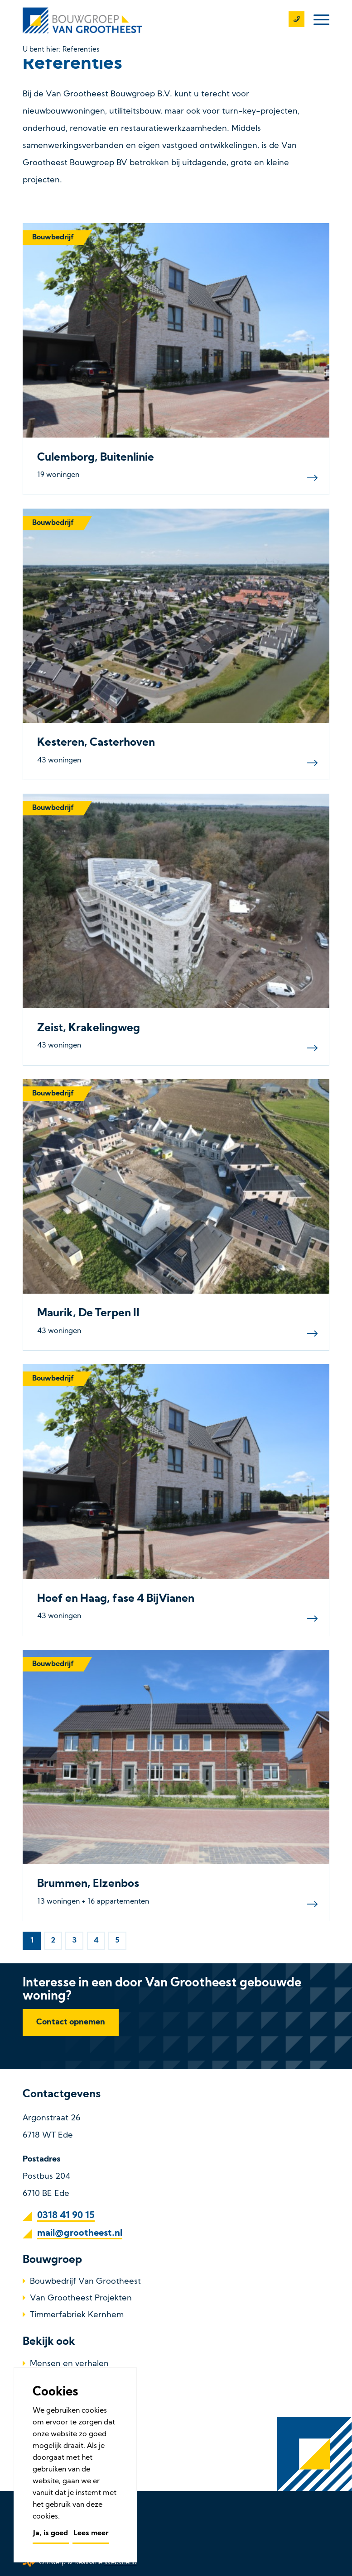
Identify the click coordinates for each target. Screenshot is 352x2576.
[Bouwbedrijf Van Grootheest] (84, 20)
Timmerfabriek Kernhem (77, 2315)
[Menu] (316, 20)
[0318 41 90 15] (292, 20)
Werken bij (51, 2415)
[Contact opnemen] (71, 2022)
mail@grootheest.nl (79, 2233)
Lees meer (90, 2533)
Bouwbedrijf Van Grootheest (85, 2281)
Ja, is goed (50, 2533)
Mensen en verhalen (69, 2364)
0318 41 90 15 (66, 2215)
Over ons (47, 2380)
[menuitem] (316, 20)
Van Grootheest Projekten (81, 2298)
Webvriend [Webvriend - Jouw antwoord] (120, 2562)
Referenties (52, 2398)
